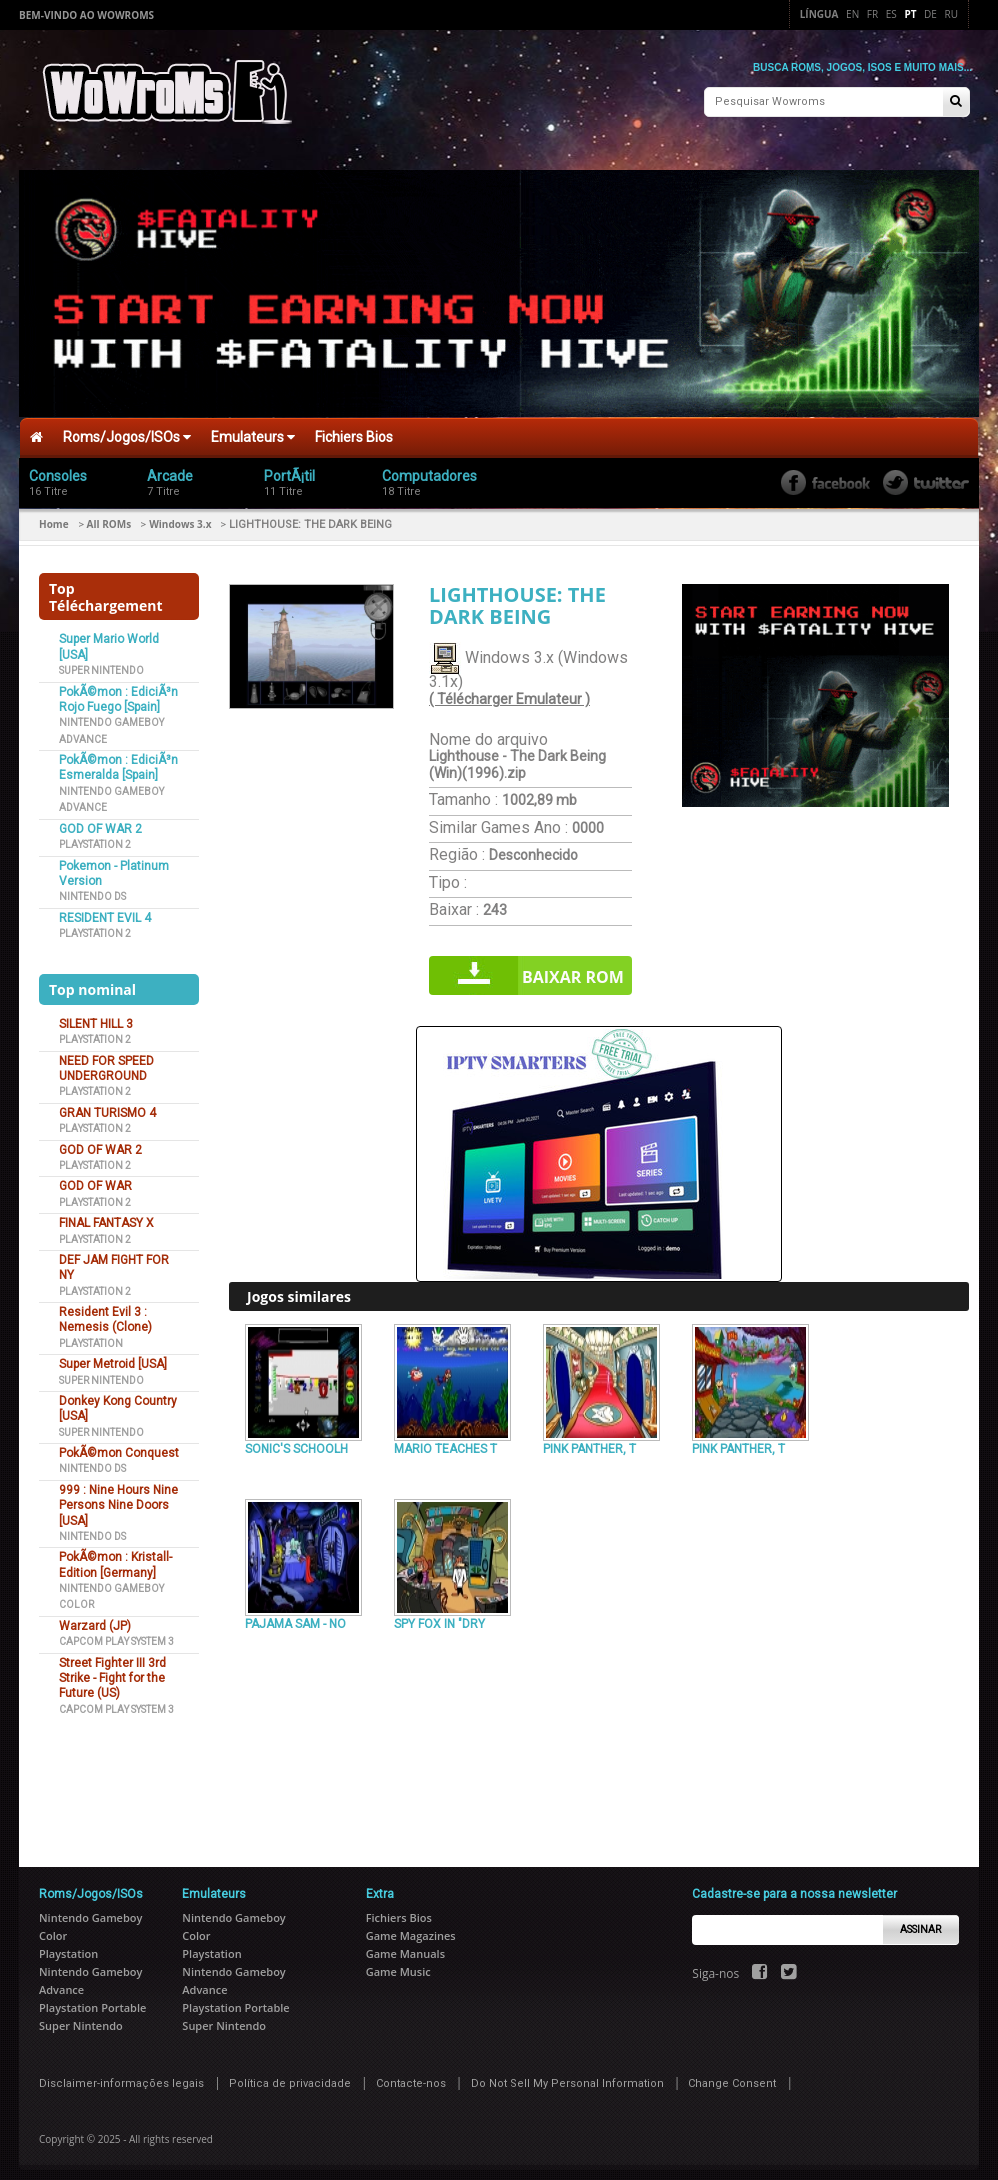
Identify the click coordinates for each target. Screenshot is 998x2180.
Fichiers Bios (354, 428)
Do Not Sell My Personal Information (567, 2074)
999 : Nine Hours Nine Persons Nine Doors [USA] (118, 1495)
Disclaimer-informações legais (121, 2074)
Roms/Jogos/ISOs (127, 428)
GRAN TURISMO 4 (107, 1103)
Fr (872, 14)
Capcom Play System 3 (116, 1632)
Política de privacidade (290, 2074)
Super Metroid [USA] (113, 1355)
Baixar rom (573, 967)
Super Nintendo (101, 661)
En (852, 14)
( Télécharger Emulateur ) (509, 689)
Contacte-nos (411, 2074)
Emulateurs (253, 428)
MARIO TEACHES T (445, 1440)
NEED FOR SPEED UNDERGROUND (106, 1058)
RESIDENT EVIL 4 (105, 908)
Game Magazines (411, 1926)
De (930, 14)
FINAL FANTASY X (106, 1214)
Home (54, 514)
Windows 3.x (180, 514)
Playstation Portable (92, 1998)
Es (891, 14)
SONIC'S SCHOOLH (296, 1440)
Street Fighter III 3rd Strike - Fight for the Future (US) (112, 1668)
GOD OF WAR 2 (100, 819)
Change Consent (732, 2074)
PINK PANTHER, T (589, 1440)
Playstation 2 (95, 835)
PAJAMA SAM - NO (295, 1614)
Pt (910, 14)
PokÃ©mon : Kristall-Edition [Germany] (115, 1555)
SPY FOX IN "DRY (439, 1614)
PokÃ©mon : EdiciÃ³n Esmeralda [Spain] (118, 758)
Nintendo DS (92, 887)
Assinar (920, 1919)
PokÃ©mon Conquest (119, 1444)
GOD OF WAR (95, 1177)
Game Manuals (405, 1944)
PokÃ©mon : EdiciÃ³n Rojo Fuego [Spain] (118, 689)
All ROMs (109, 514)
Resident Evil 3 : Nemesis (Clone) (105, 1310)
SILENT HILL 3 (96, 1014)
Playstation (91, 1333)
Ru (951, 14)
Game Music (398, 1962)
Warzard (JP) (95, 1616)
